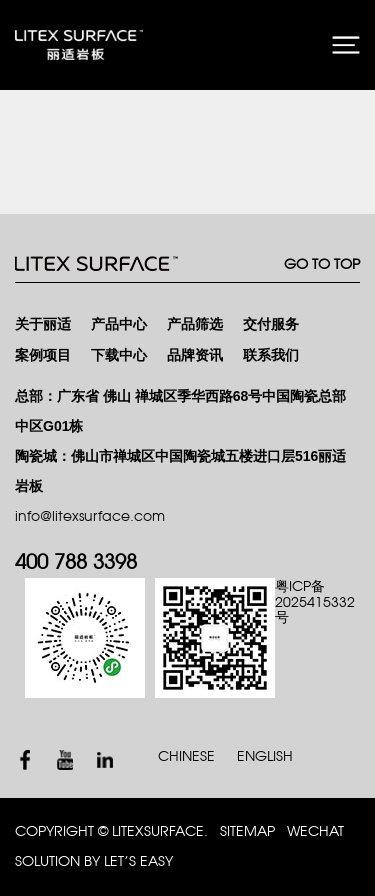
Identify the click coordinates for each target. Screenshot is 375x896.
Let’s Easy (138, 861)
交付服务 (271, 324)
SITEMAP (247, 831)
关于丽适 (43, 324)
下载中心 (119, 355)
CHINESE (186, 756)
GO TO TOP (322, 264)
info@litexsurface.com (90, 516)
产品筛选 (195, 324)
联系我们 (271, 355)
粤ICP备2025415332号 (315, 602)
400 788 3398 (76, 563)
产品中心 (119, 324)
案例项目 (43, 355)
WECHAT (315, 831)
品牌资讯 (195, 355)
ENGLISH (265, 756)
